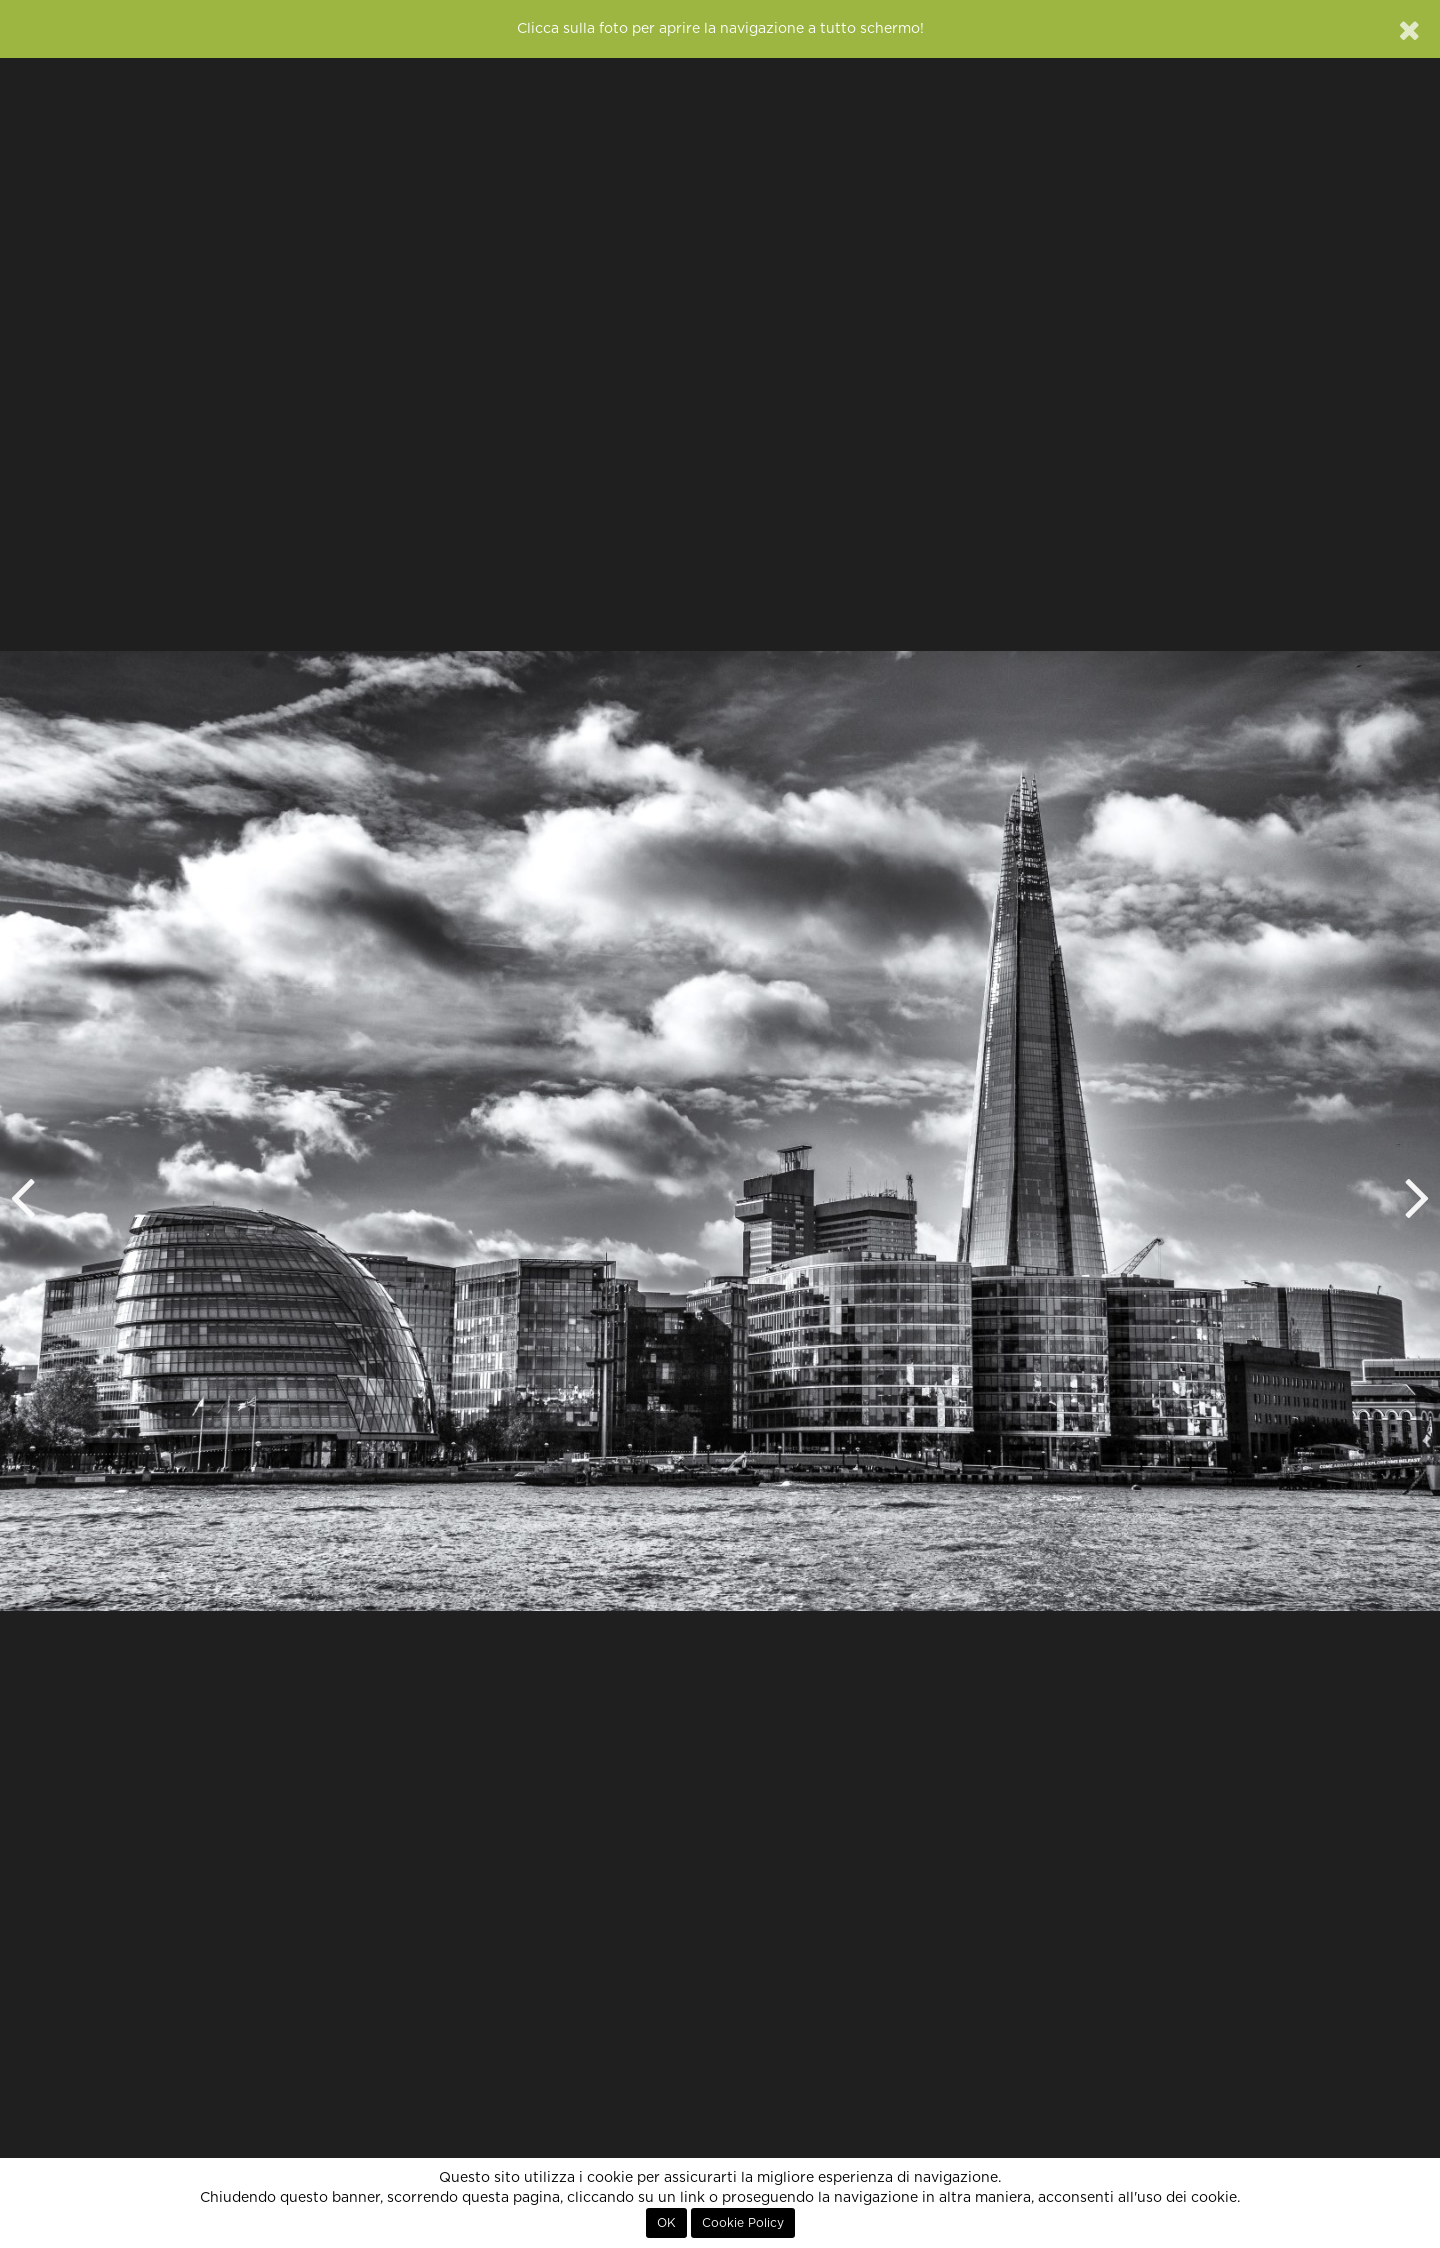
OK (666, 2223)
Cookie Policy (743, 2223)
